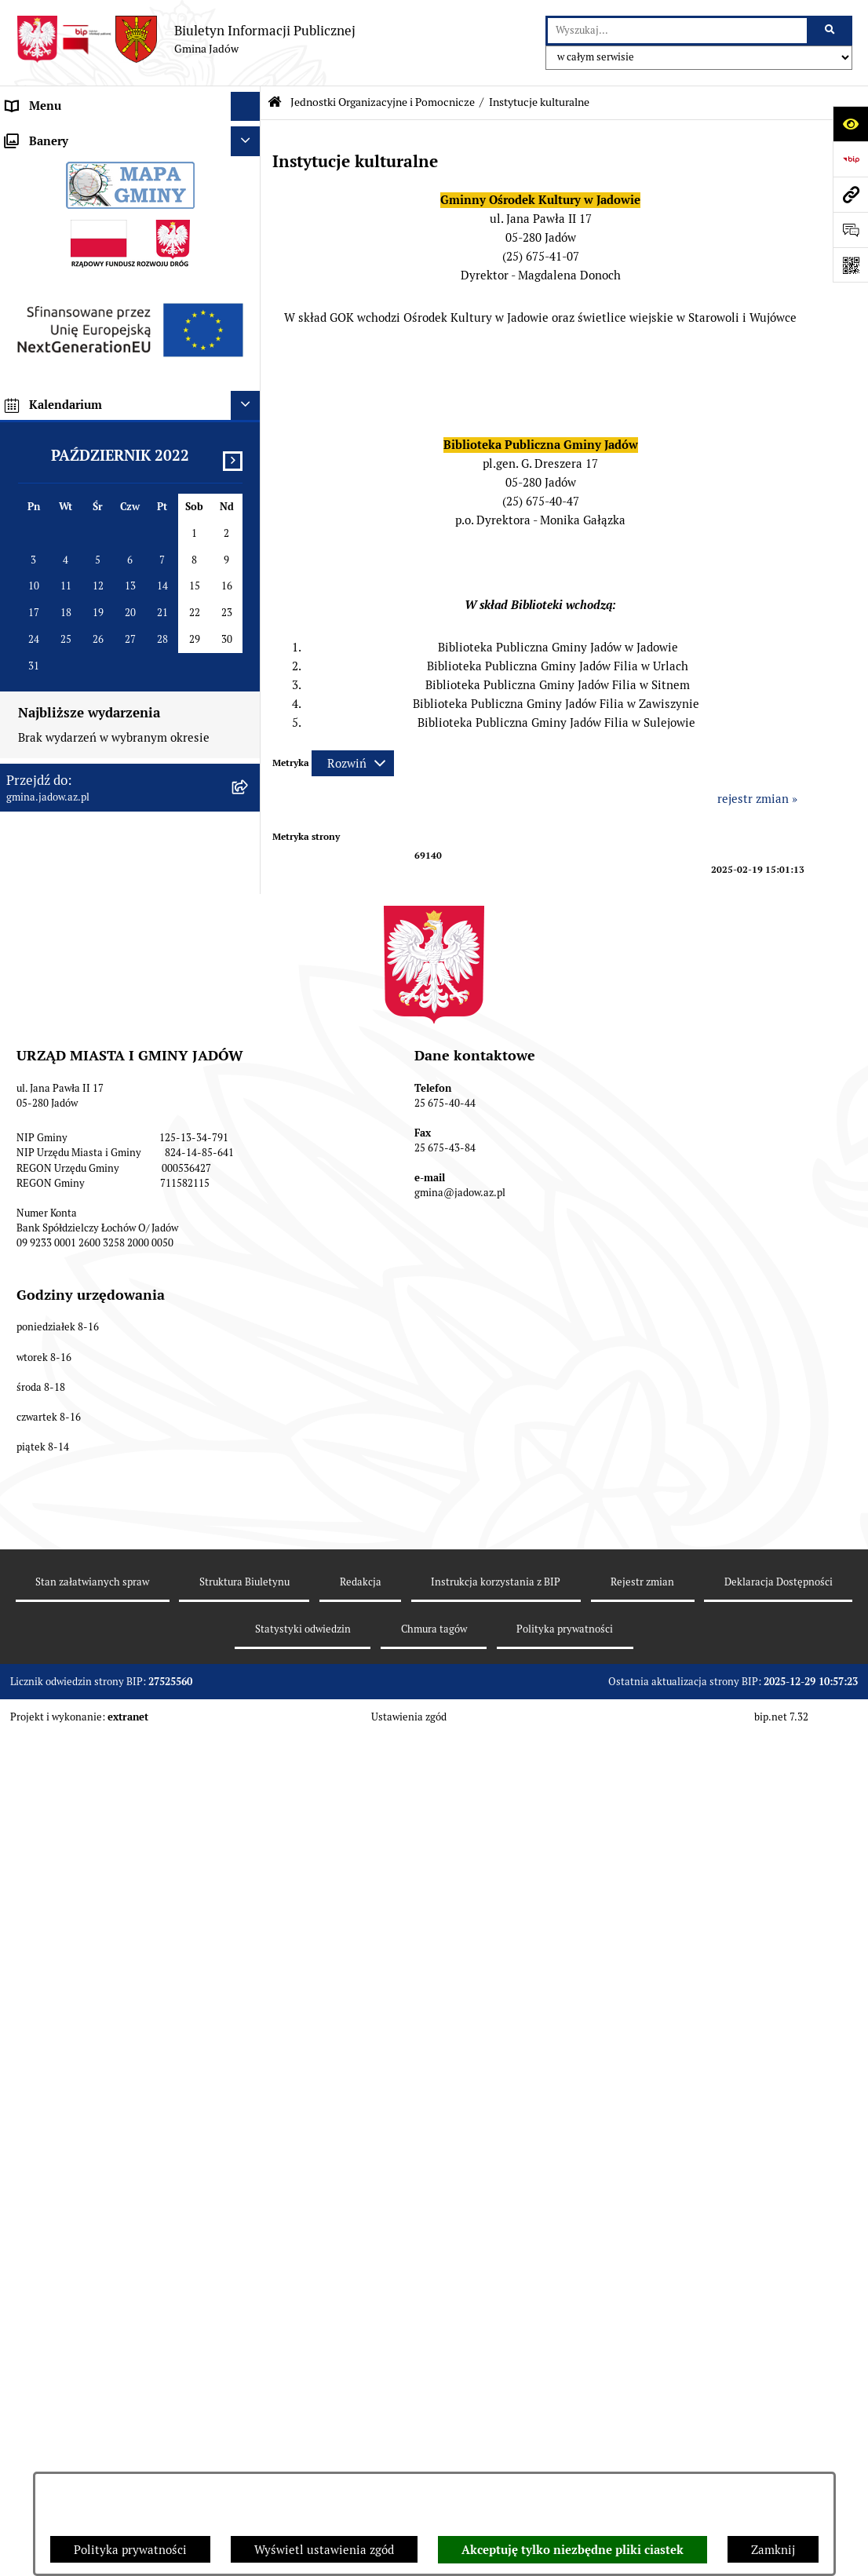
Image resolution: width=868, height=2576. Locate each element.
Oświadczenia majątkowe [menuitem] (73, 713)
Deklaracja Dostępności (778, 2449)
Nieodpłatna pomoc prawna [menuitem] (79, 596)
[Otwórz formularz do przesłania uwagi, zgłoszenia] (850, 229)
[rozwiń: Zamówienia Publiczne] (248, 743)
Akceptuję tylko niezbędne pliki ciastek (572, 2550)
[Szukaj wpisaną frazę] (830, 31)
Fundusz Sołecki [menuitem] (49, 772)
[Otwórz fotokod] (850, 265)
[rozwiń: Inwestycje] (248, 802)
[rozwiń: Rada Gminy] (248, 195)
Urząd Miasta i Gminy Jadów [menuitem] (81, 135)
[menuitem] (130, 293)
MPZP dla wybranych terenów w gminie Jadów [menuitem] (112, 999)
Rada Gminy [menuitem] (38, 194)
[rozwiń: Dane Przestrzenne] (248, 685)
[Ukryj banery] (246, 1091)
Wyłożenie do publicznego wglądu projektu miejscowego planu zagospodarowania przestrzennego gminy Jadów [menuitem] (116, 887)
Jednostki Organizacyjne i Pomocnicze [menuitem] (108, 253)
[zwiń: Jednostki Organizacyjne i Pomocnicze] (248, 254)
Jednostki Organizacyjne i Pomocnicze (382, 102)
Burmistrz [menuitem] (33, 223)
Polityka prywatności (130, 2549)
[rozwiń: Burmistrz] (248, 224)
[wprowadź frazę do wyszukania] (677, 31)
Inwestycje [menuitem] (35, 801)
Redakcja (360, 2449)
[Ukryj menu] (246, 107)
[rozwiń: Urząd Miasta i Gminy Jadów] (248, 136)
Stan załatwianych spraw (92, 2449)
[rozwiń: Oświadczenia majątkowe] (248, 714)
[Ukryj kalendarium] (246, 1355)
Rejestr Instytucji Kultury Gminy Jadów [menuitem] (111, 655)
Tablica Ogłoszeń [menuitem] (52, 566)
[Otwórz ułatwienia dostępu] (850, 123)
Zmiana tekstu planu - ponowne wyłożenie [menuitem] (91, 952)
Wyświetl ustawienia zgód (324, 2549)
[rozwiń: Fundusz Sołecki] (248, 773)
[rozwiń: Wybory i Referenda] (248, 626)
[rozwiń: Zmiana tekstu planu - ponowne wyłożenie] (248, 944)
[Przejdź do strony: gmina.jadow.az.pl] (850, 194)
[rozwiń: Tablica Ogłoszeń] (248, 567)
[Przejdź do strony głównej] (186, 39)
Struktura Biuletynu (244, 2449)
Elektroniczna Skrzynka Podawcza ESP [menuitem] (108, 507)
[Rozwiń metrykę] (353, 763)
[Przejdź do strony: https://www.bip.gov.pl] (850, 159)
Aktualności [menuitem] (38, 164)
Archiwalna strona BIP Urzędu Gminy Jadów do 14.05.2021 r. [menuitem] (106, 1046)
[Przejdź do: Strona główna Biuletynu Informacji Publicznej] (275, 102)
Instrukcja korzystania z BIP (495, 2449)
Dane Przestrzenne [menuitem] (57, 684)
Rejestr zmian (642, 2449)
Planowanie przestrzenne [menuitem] (74, 831)
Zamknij (773, 2549)
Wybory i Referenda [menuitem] (58, 625)
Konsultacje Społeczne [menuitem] (66, 537)
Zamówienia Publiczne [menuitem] (67, 742)
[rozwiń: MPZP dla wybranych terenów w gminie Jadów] (248, 991)
